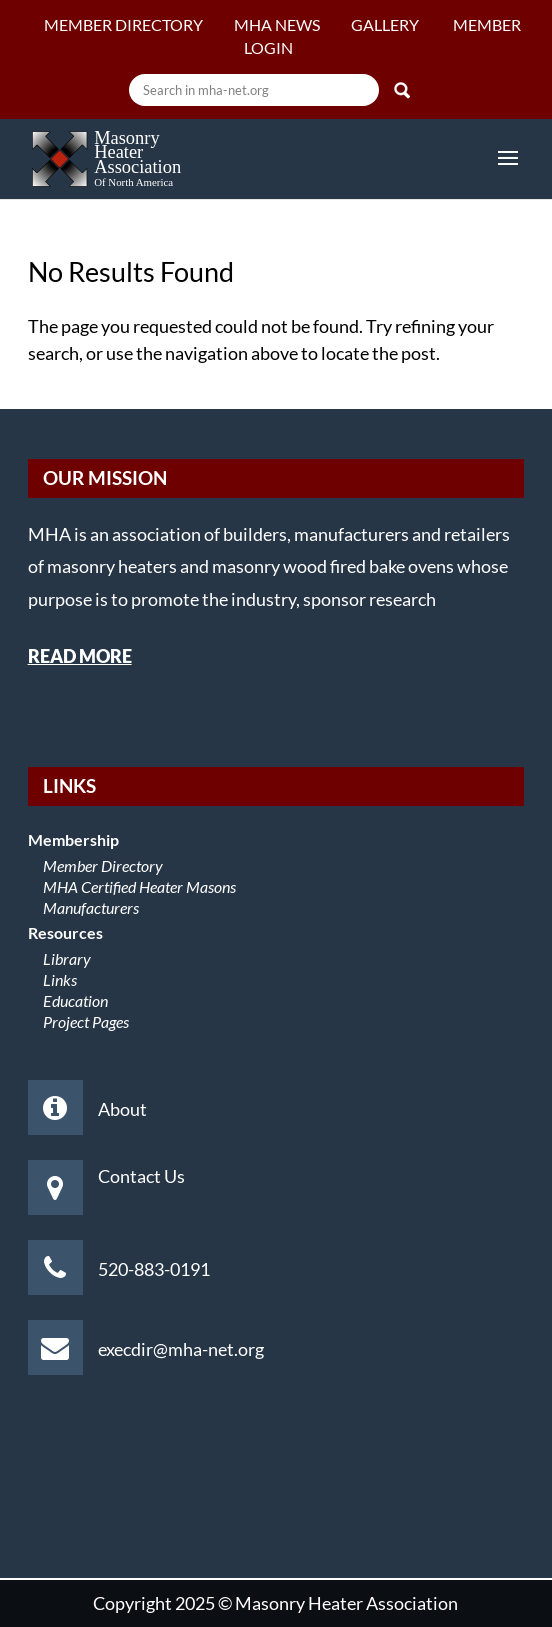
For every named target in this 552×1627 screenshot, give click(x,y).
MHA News (277, 24)
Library (67, 958)
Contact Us (141, 1176)
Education (75, 1000)
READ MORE (80, 656)
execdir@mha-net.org (181, 1349)
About (122, 1109)
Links (60, 979)
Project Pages (86, 1021)
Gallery (386, 24)
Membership (73, 839)
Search (402, 90)
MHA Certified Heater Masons (139, 886)
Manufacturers (91, 907)
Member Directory (123, 24)
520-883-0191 (154, 1269)
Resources (65, 932)
